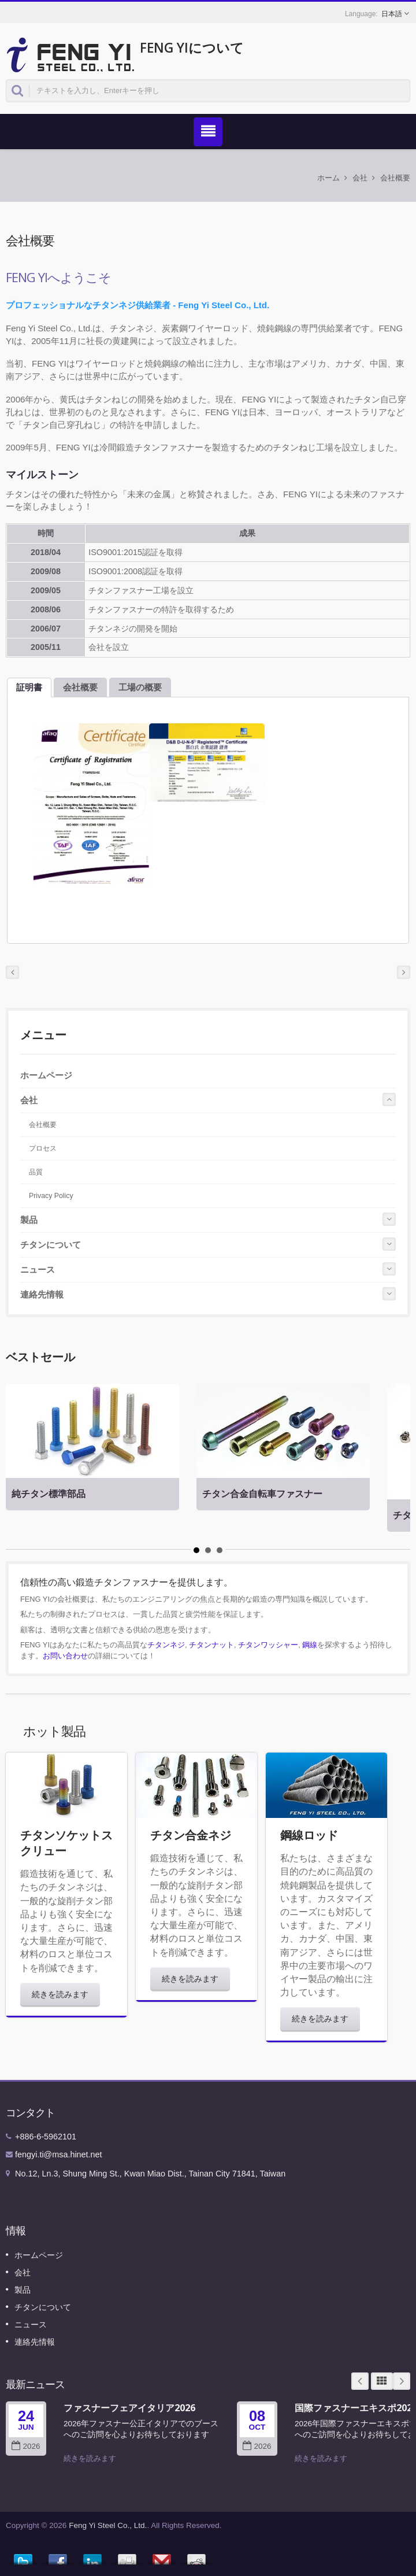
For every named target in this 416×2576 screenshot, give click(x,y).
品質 (36, 1172)
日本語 (391, 14)
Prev (360, 2381)
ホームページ (46, 1075)
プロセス (43, 1148)
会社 (359, 177)
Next (401, 2381)
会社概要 (395, 177)
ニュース (37, 1269)
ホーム (328, 177)
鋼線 (309, 1644)
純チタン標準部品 (49, 1494)
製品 (29, 1220)
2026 (26, 2446)
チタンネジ (166, 1644)
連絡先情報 (42, 1294)
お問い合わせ (65, 1655)
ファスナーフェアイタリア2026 (129, 2407)
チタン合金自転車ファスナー (262, 1494)
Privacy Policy (51, 1196)
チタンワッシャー (268, 1644)
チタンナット (211, 1644)
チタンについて (50, 1245)
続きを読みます (60, 1994)
